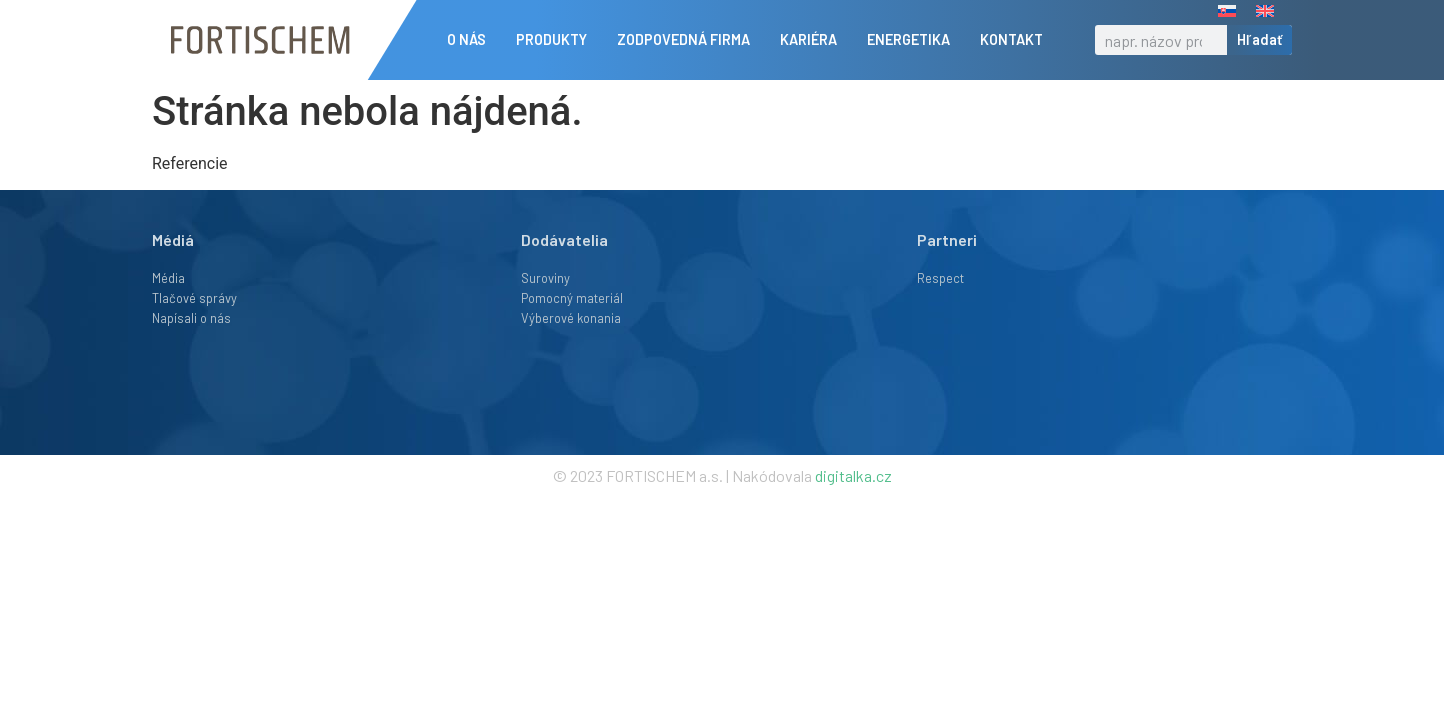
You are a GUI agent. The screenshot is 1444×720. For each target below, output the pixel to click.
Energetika (913, 40)
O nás (471, 40)
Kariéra (813, 40)
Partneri (947, 239)
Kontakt (1016, 40)
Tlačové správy (194, 298)
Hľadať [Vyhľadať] (1259, 39)
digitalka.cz (853, 475)
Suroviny (545, 278)
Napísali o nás (191, 318)
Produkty (556, 40)
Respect (940, 278)
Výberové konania (571, 318)
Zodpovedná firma (688, 40)
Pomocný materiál (572, 298)
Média (168, 278)
